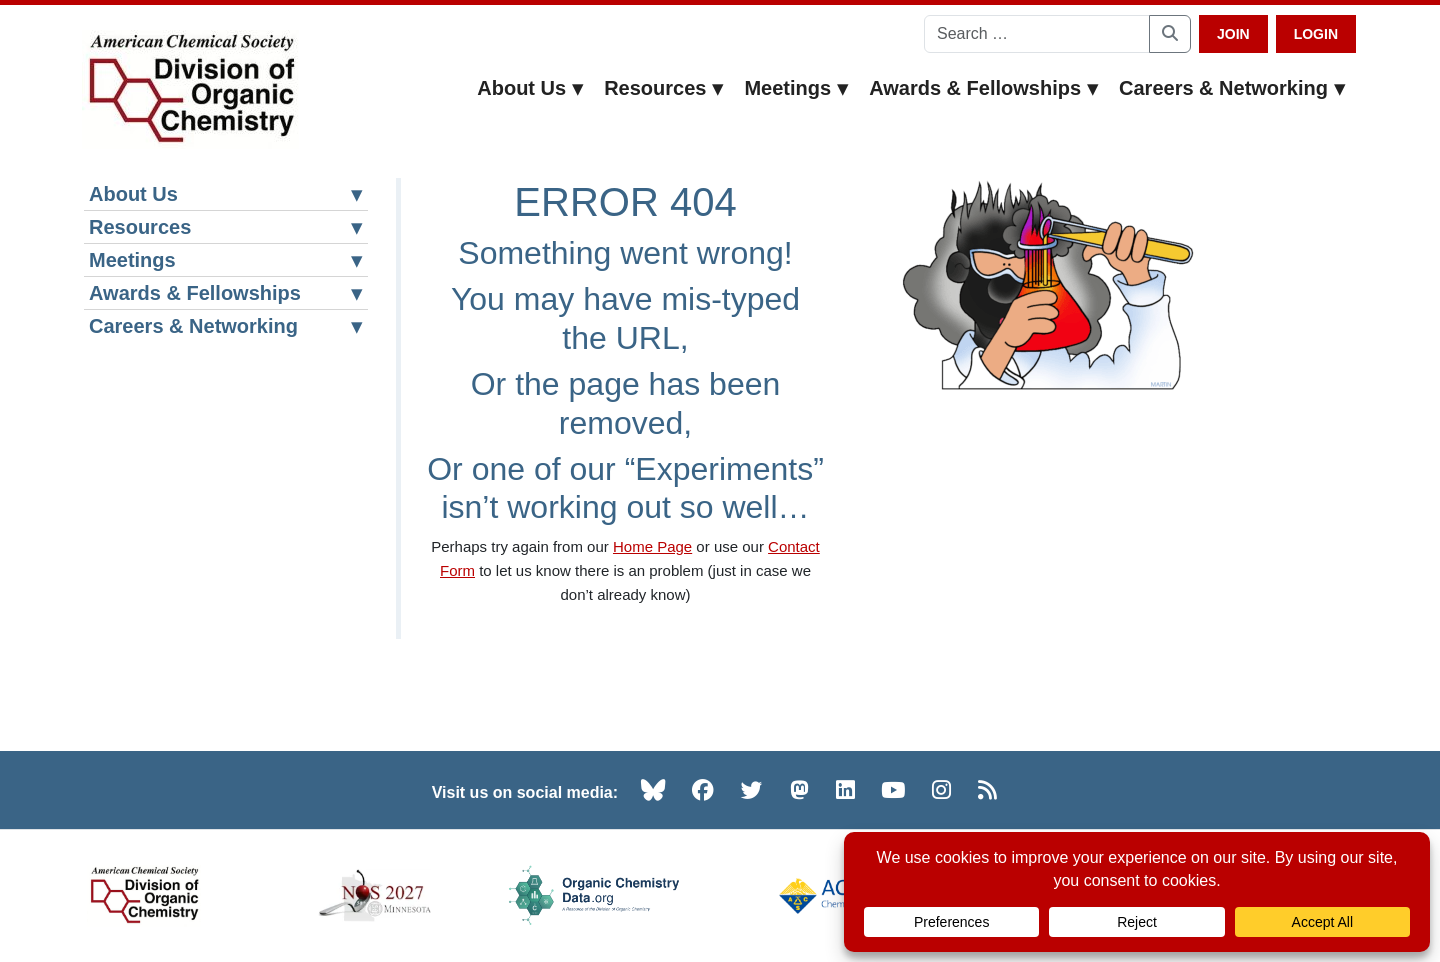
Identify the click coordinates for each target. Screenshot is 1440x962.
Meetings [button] (796, 88)
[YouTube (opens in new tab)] (893, 790)
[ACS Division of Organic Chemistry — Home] (190, 89)
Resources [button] (664, 88)
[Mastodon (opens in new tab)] (799, 790)
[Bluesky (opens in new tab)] (653, 790)
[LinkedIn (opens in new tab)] (845, 790)
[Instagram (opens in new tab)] (941, 790)
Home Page (652, 546)
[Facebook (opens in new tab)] (703, 790)
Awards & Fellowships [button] (984, 88)
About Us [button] (530, 88)
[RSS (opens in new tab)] (987, 790)
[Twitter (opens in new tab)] (752, 790)
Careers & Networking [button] (1232, 88)
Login (1316, 34)
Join (1233, 34)
